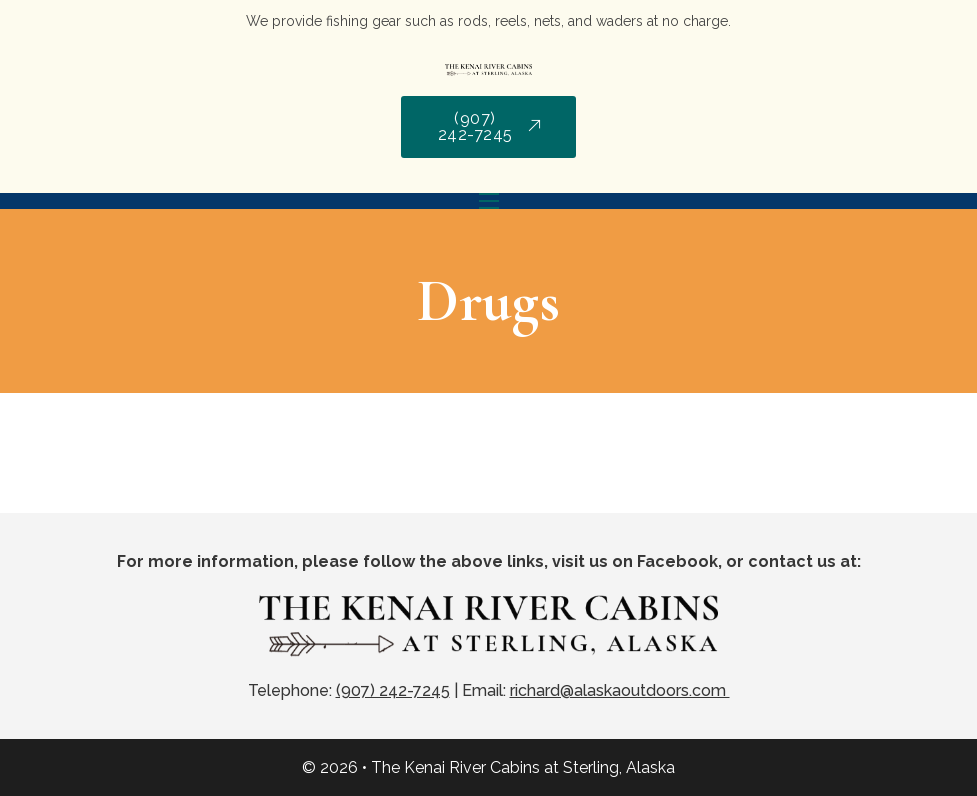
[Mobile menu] (489, 201)
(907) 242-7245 (489, 126)
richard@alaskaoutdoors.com (620, 690)
